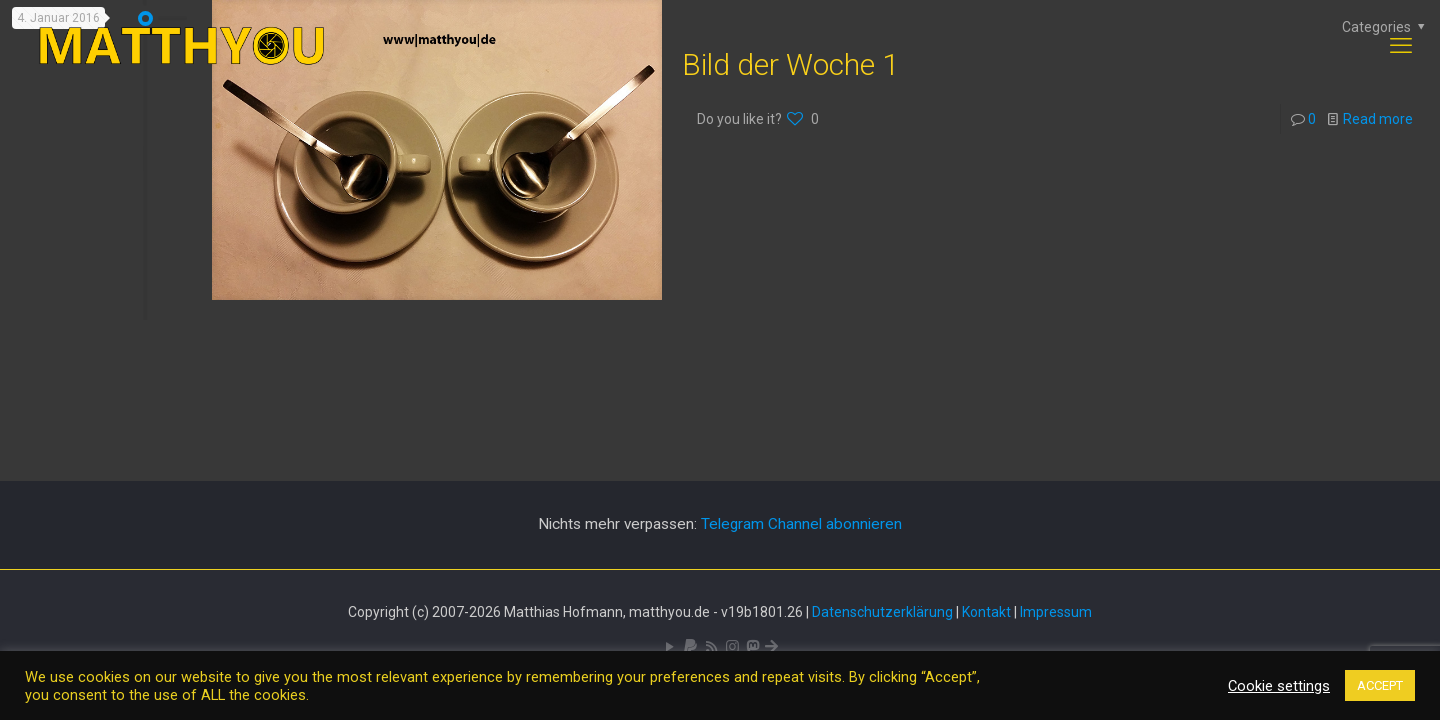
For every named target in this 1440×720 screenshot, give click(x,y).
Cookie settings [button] (1279, 686)
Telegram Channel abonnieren (801, 524)
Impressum (1056, 612)
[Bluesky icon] (771, 647)
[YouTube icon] (669, 647)
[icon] (690, 647)
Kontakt (986, 612)
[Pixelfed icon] (732, 647)
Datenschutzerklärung (882, 612)
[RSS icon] (711, 647)
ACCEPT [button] (1380, 685)
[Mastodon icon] (752, 647)
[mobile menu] (1401, 46)
